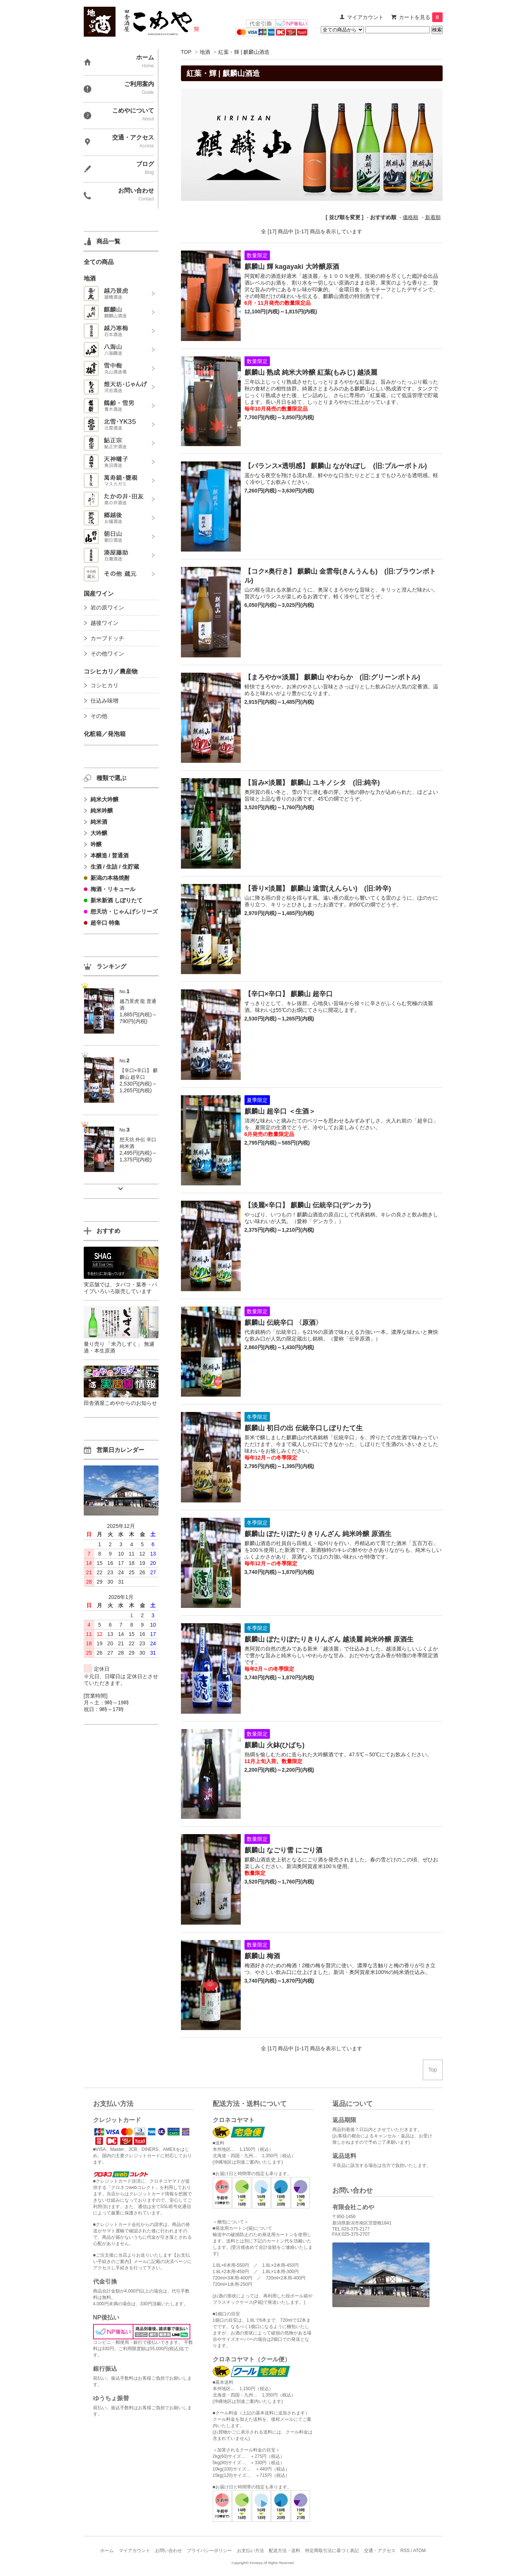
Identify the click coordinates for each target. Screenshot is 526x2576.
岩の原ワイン (107, 607)
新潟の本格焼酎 (110, 878)
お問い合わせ (168, 2550)
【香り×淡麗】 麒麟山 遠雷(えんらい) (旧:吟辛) (317, 888)
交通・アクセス (380, 2550)
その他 (98, 716)
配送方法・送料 (284, 2550)
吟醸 (96, 844)
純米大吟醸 (104, 799)
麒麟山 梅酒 (262, 1956)
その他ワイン (107, 653)
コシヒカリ (104, 685)
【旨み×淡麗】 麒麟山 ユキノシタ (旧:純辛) (312, 782)
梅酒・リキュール (112, 889)
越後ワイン (104, 623)
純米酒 (98, 822)
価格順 (410, 217)
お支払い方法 (250, 2550)
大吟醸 (98, 833)
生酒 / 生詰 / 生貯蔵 (114, 866)
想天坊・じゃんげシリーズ (124, 911)
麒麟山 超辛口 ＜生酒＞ (280, 1111)
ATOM (419, 2550)
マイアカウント (365, 17)
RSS (405, 2550)
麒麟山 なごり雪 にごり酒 (283, 1850)
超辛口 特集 (105, 922)
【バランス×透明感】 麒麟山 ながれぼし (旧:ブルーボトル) (335, 466)
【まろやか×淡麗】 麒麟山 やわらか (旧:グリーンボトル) (332, 677)
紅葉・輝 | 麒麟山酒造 (244, 52)
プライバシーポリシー (209, 2550)
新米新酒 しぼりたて (116, 900)
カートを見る (421, 17)
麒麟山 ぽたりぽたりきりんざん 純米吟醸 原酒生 (317, 1534)
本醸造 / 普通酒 (109, 855)
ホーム (107, 2550)
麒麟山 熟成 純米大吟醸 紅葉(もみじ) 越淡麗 (311, 372)
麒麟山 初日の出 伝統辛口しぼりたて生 (303, 1428)
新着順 (433, 217)
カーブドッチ (107, 638)
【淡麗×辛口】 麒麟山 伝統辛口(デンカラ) (307, 1205)
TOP (186, 52)
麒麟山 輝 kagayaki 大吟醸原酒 (291, 266)
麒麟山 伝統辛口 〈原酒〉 (283, 1322)
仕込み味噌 (104, 700)
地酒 (205, 52)
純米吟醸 (101, 810)
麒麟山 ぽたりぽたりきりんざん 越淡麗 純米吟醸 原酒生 (328, 1639)
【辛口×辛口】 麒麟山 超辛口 (288, 994)
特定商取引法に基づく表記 (332, 2550)
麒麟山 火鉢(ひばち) (274, 1745)
